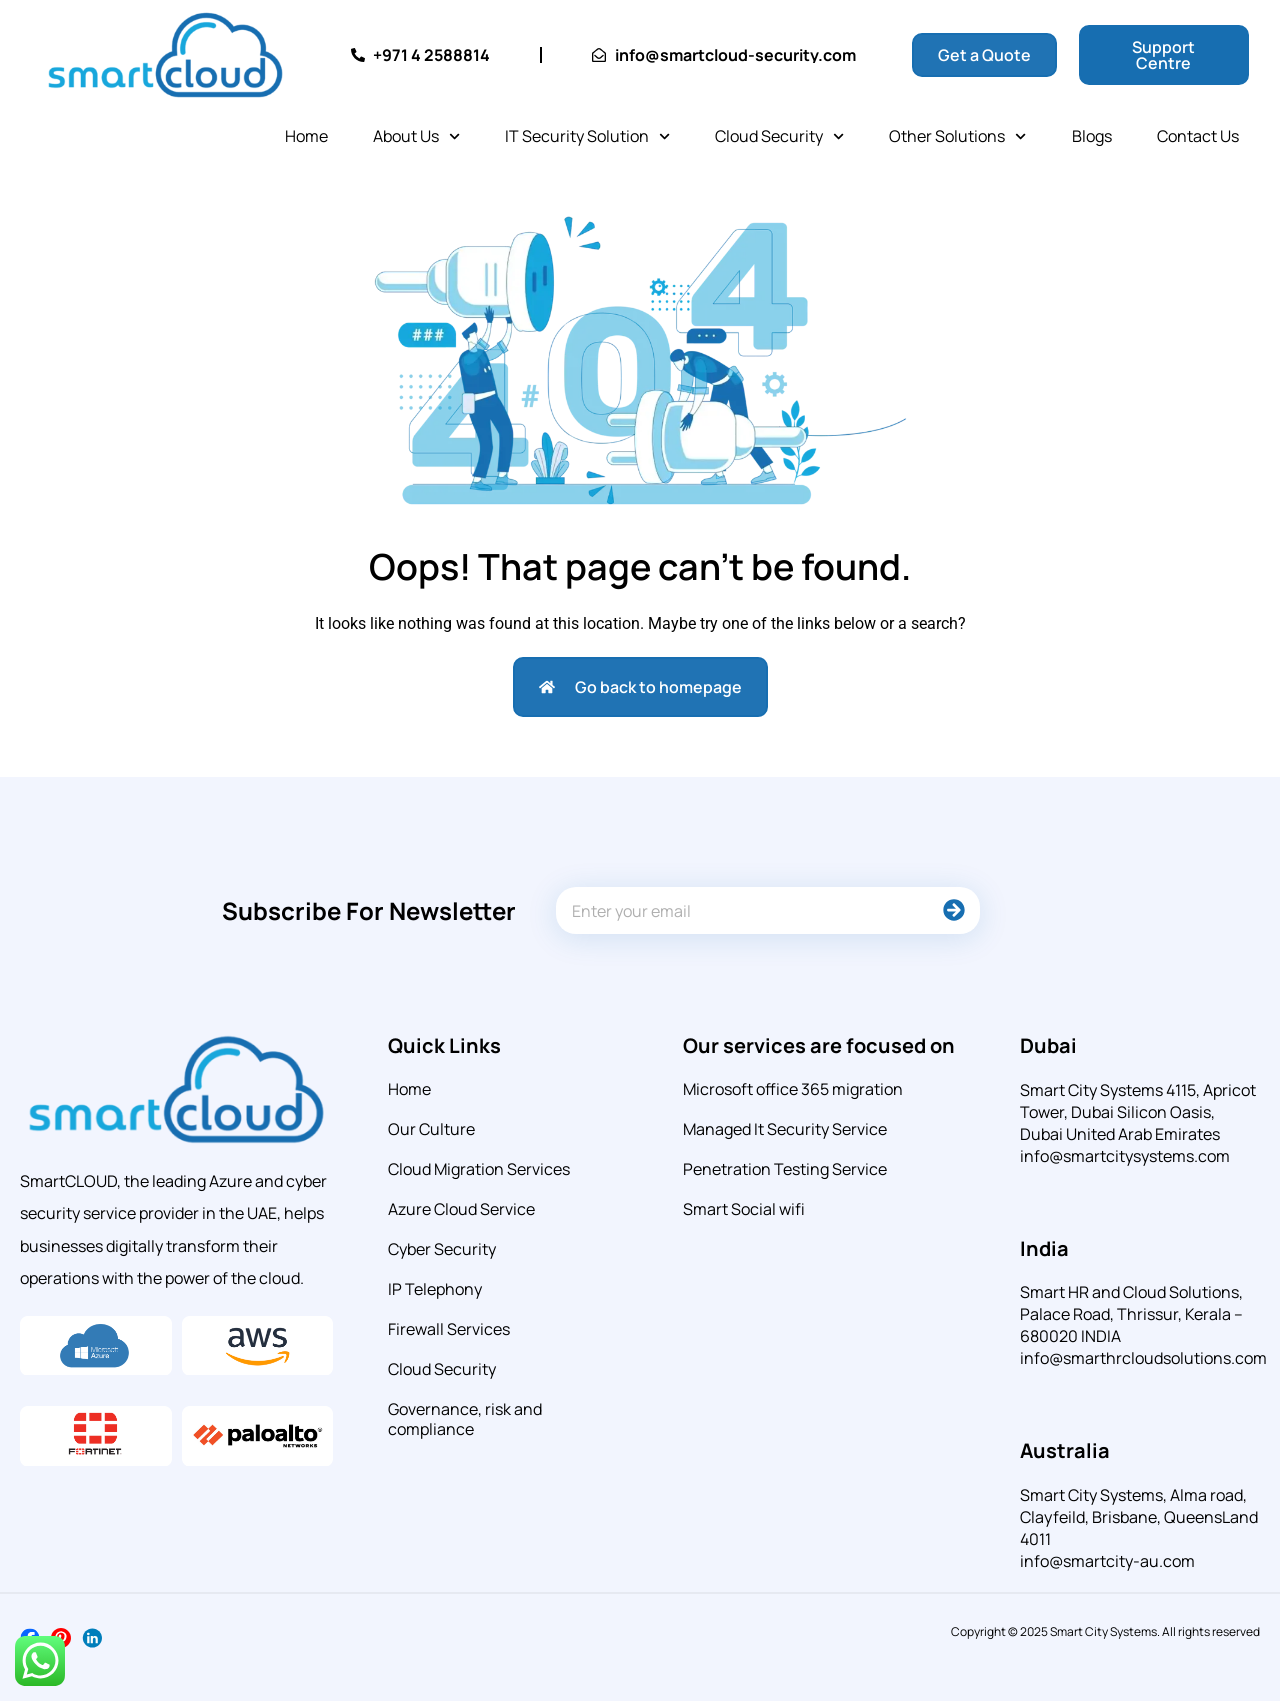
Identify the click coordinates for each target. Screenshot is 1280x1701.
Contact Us (1198, 136)
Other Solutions (957, 136)
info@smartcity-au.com (1107, 1561)
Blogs (1092, 136)
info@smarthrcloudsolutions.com (1143, 1358)
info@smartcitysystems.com (1125, 1156)
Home (306, 136)
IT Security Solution (587, 136)
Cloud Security (779, 136)
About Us (416, 136)
